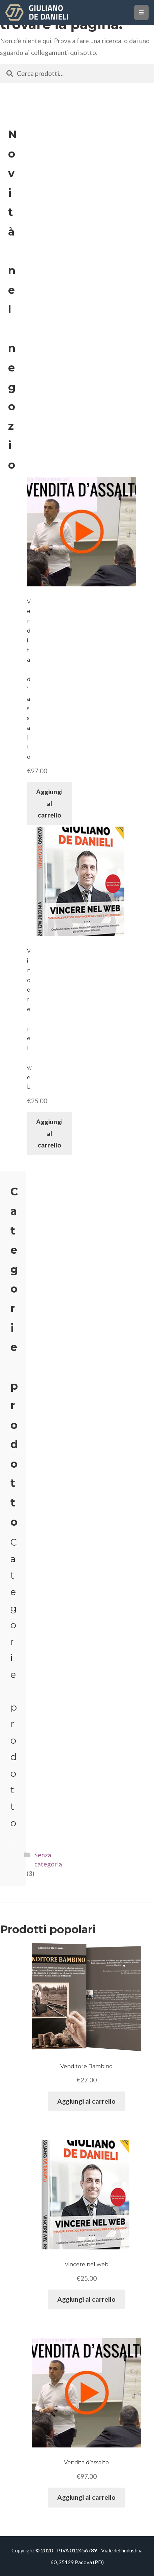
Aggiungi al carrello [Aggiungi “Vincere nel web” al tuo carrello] (49, 1133)
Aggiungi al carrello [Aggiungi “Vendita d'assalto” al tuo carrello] (49, 803)
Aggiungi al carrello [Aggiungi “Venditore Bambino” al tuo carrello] (86, 2101)
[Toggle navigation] (141, 12)
